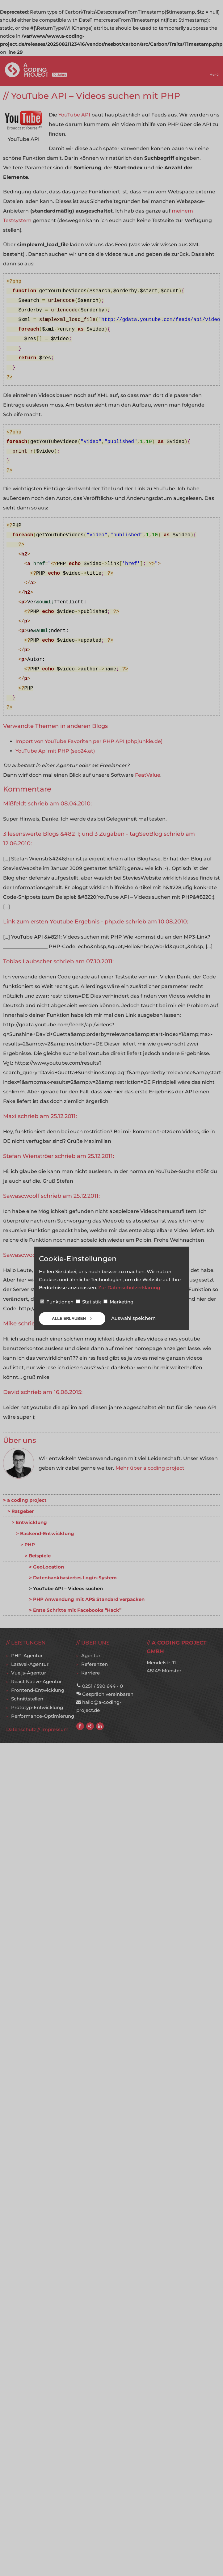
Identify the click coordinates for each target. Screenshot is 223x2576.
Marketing (118, 1302)
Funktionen (57, 1302)
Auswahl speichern (133, 1318)
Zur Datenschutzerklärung (129, 1287)
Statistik (89, 1302)
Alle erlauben (69, 1318)
